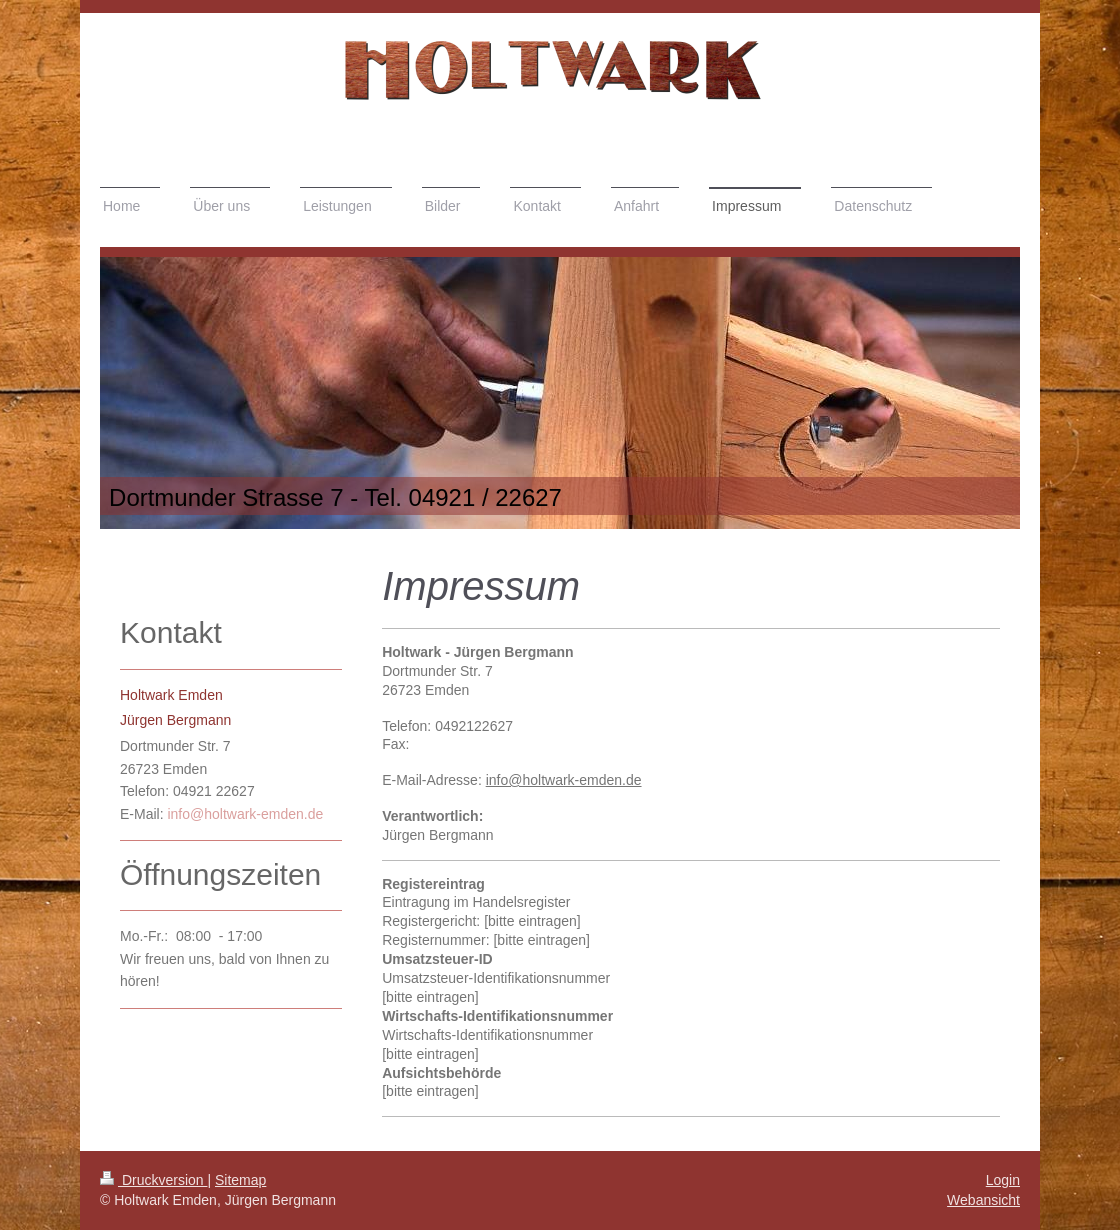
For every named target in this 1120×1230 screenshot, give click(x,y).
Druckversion (153, 1180)
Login (1003, 1180)
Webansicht (983, 1200)
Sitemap (240, 1180)
